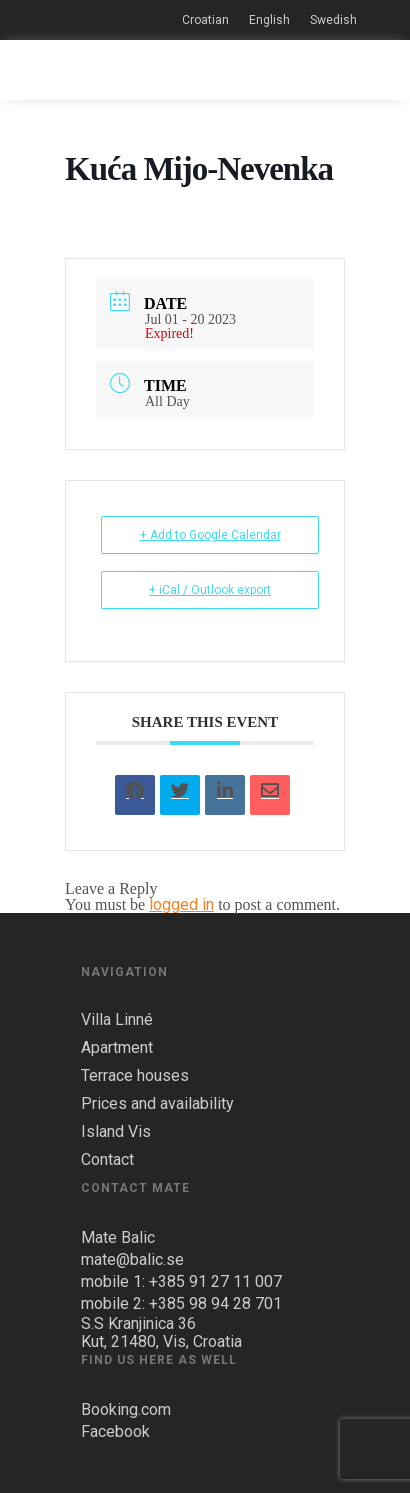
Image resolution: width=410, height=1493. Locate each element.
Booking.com (126, 1409)
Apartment (117, 1048)
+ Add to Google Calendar (210, 535)
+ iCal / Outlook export (210, 590)
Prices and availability (157, 1104)
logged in (181, 904)
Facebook (115, 1431)
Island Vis (116, 1132)
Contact (107, 1160)
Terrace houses (135, 1076)
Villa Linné (117, 1020)
